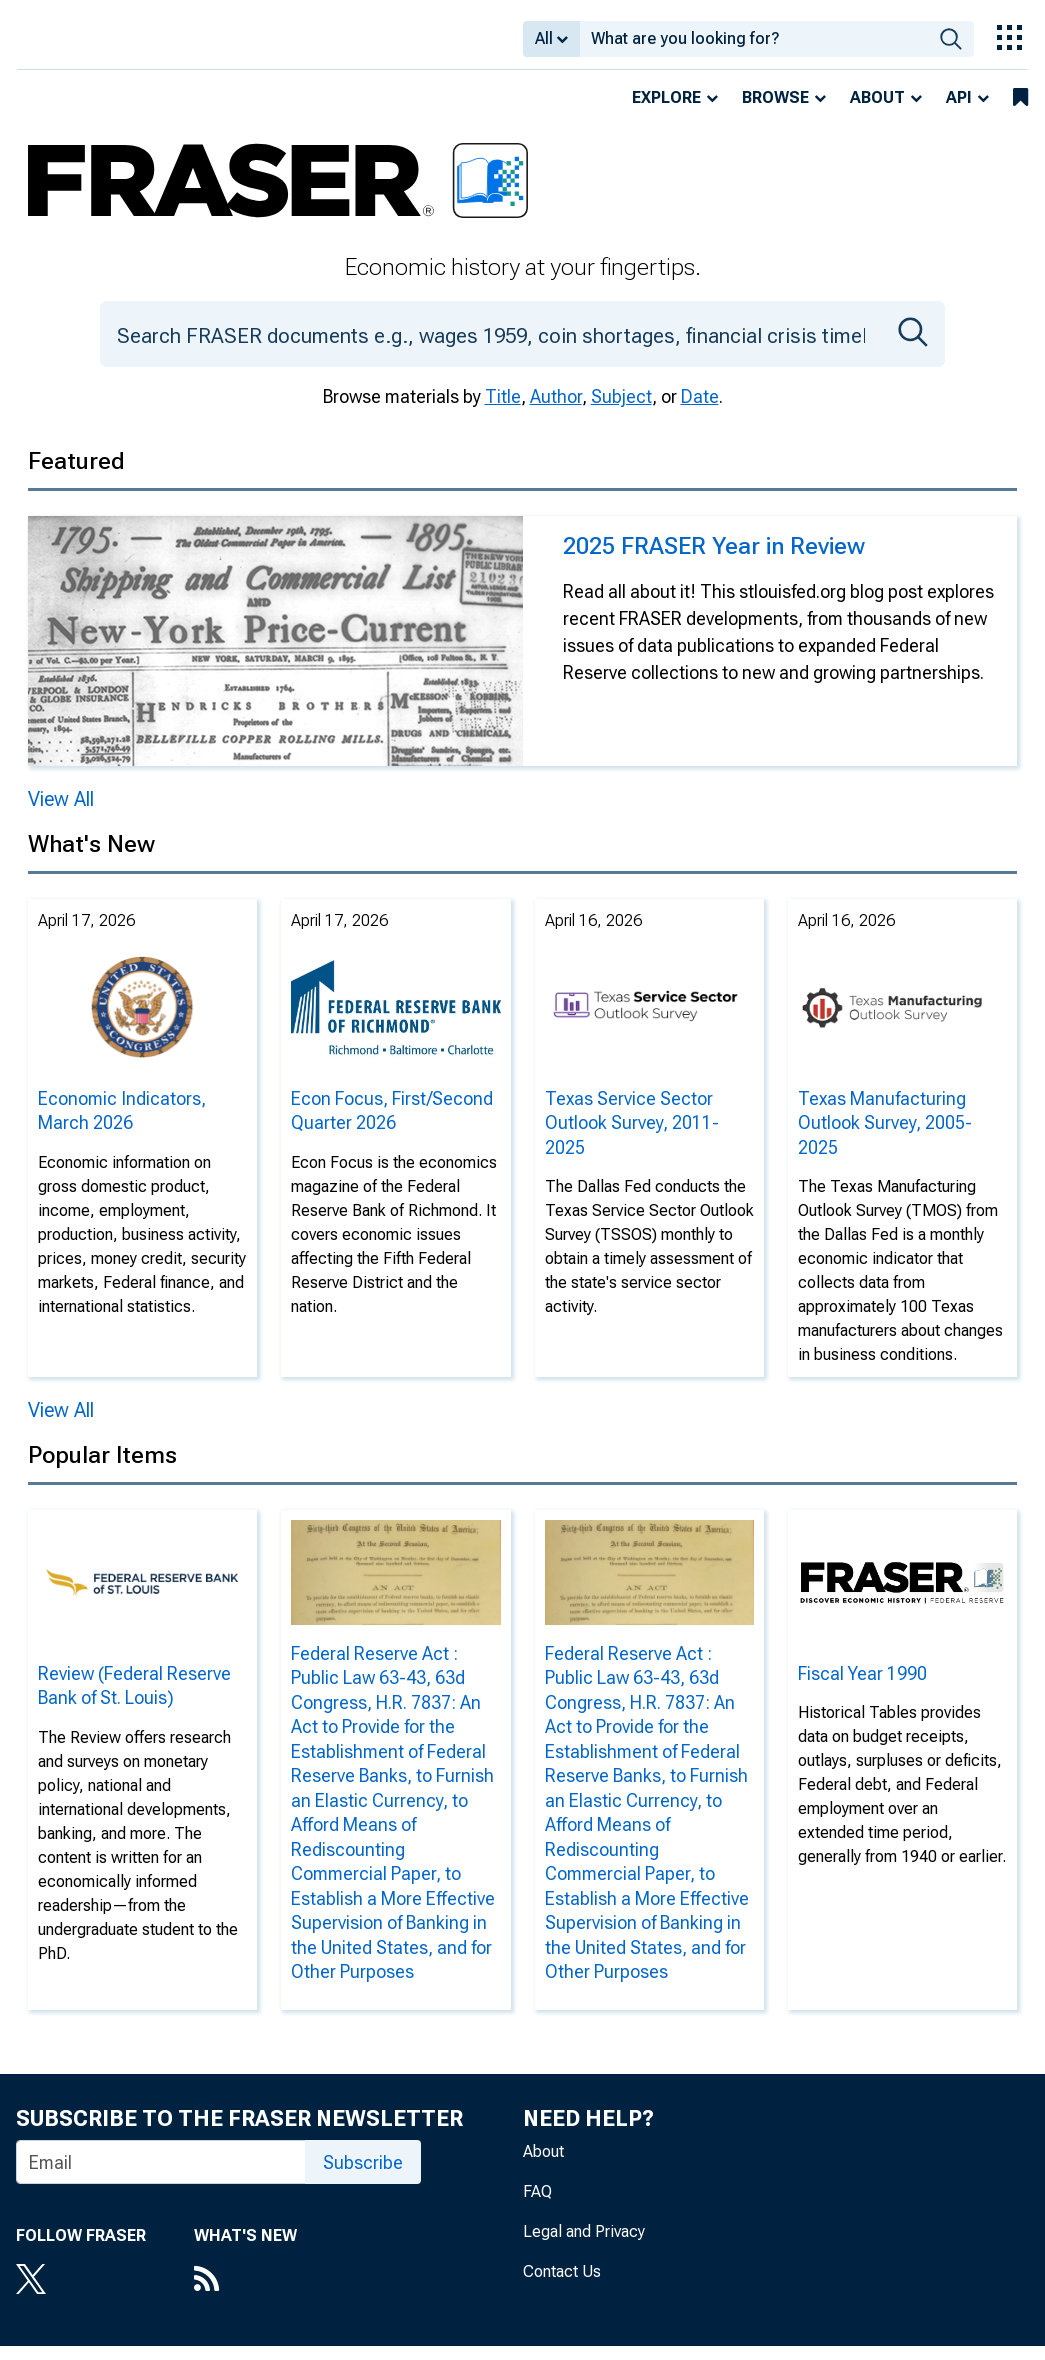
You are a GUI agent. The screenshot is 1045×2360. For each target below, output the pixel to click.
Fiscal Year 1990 (862, 1687)
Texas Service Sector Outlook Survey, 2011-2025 (632, 1137)
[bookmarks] (1020, 112)
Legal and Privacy (584, 2245)
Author (556, 410)
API (959, 111)
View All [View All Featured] (61, 813)
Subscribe (363, 2176)
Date (700, 410)
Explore (666, 111)
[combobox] (754, 46)
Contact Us (562, 2285)
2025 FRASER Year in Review (714, 560)
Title (503, 410)
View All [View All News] (61, 1424)
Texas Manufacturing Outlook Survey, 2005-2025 (885, 1137)
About (877, 111)
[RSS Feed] (245, 2295)
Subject (621, 410)
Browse (775, 111)
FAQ (537, 2205)
